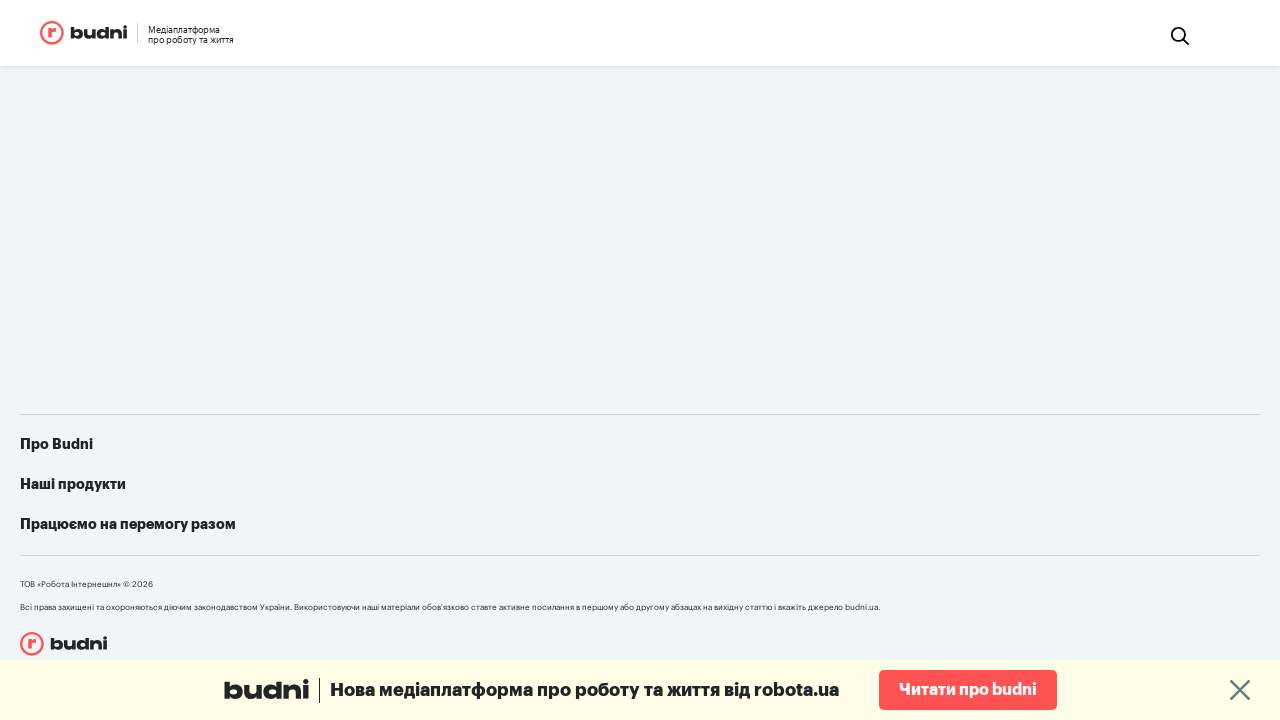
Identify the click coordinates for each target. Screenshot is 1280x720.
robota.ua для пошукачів (112, 630)
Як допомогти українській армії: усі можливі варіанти (1040, 497)
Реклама (388, 527)
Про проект (399, 497)
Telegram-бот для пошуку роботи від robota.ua (1017, 527)
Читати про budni (968, 690)
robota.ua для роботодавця (668, 527)
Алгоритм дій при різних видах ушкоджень (1002, 557)
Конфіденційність (418, 557)
